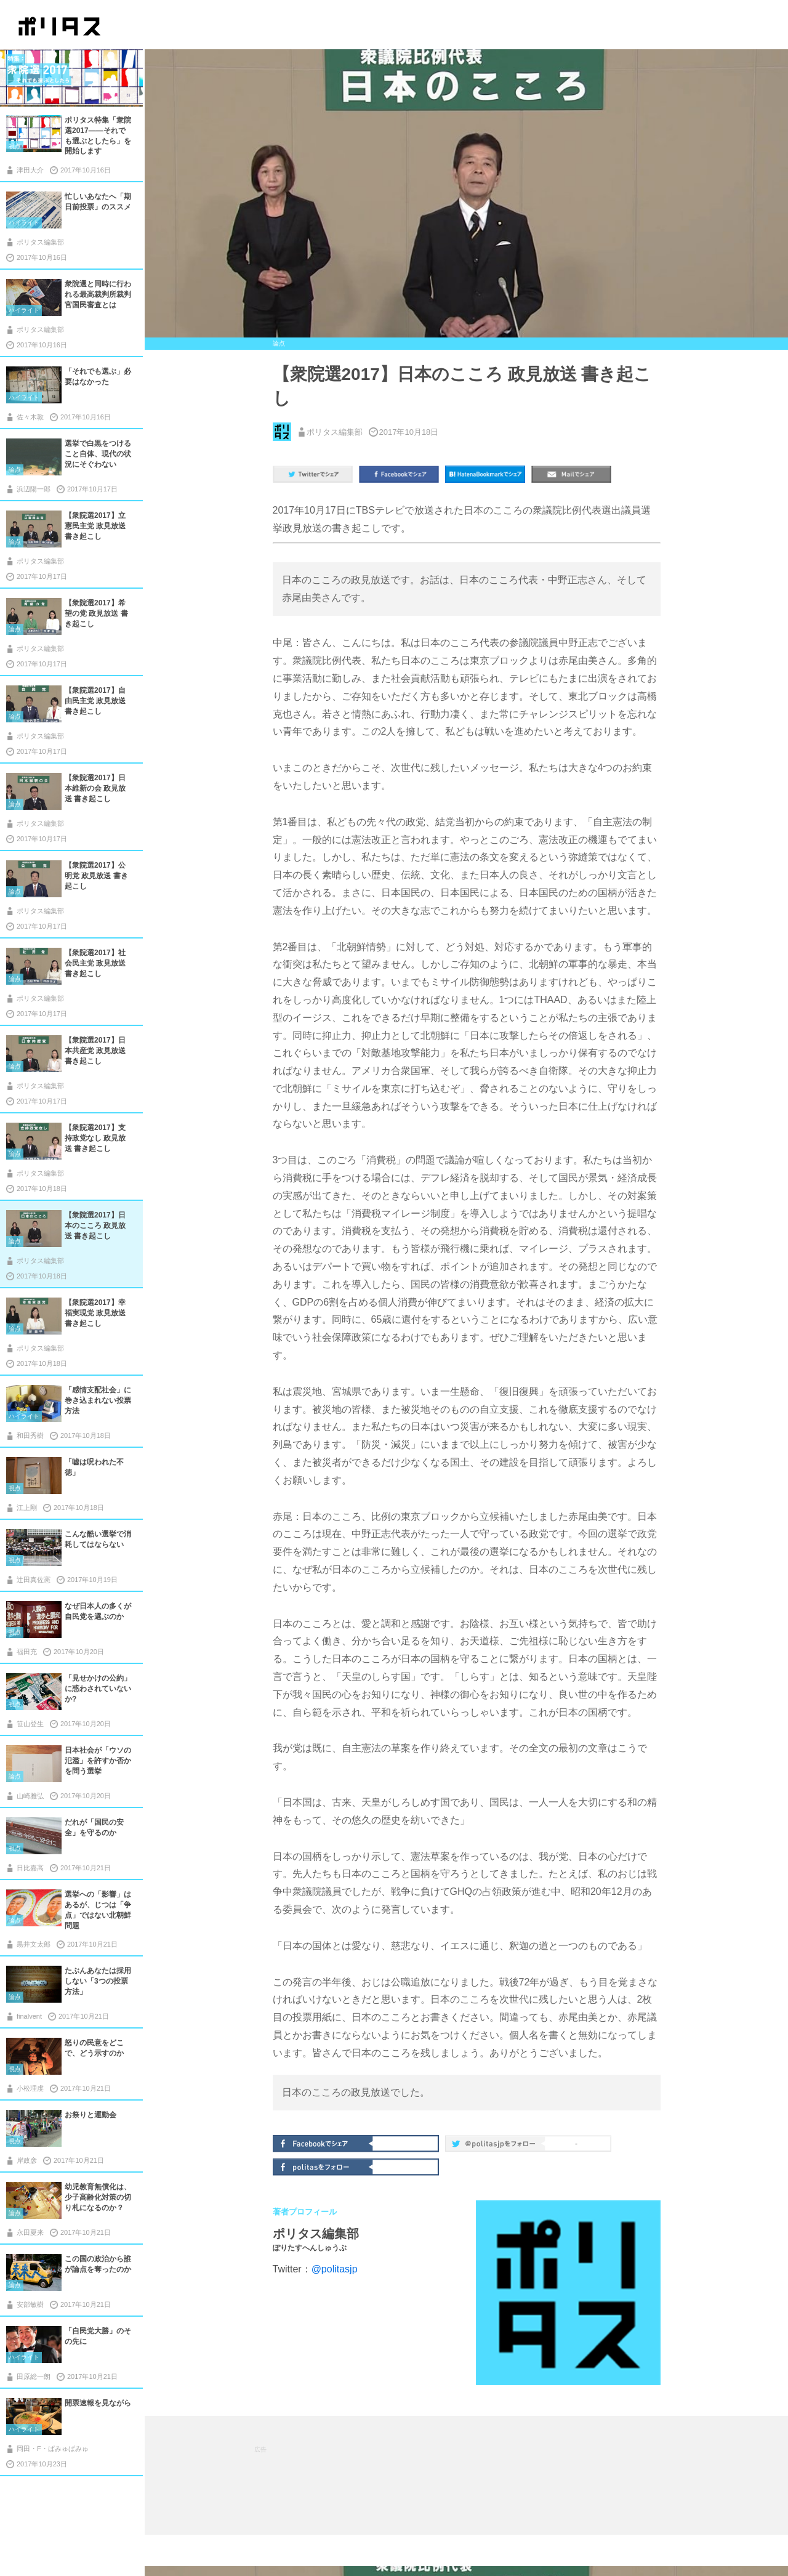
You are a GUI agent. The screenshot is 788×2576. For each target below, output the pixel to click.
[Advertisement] (478, 2474)
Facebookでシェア (324, 2142)
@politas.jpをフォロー (496, 2145)
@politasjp (335, 2269)
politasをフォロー (324, 2165)
